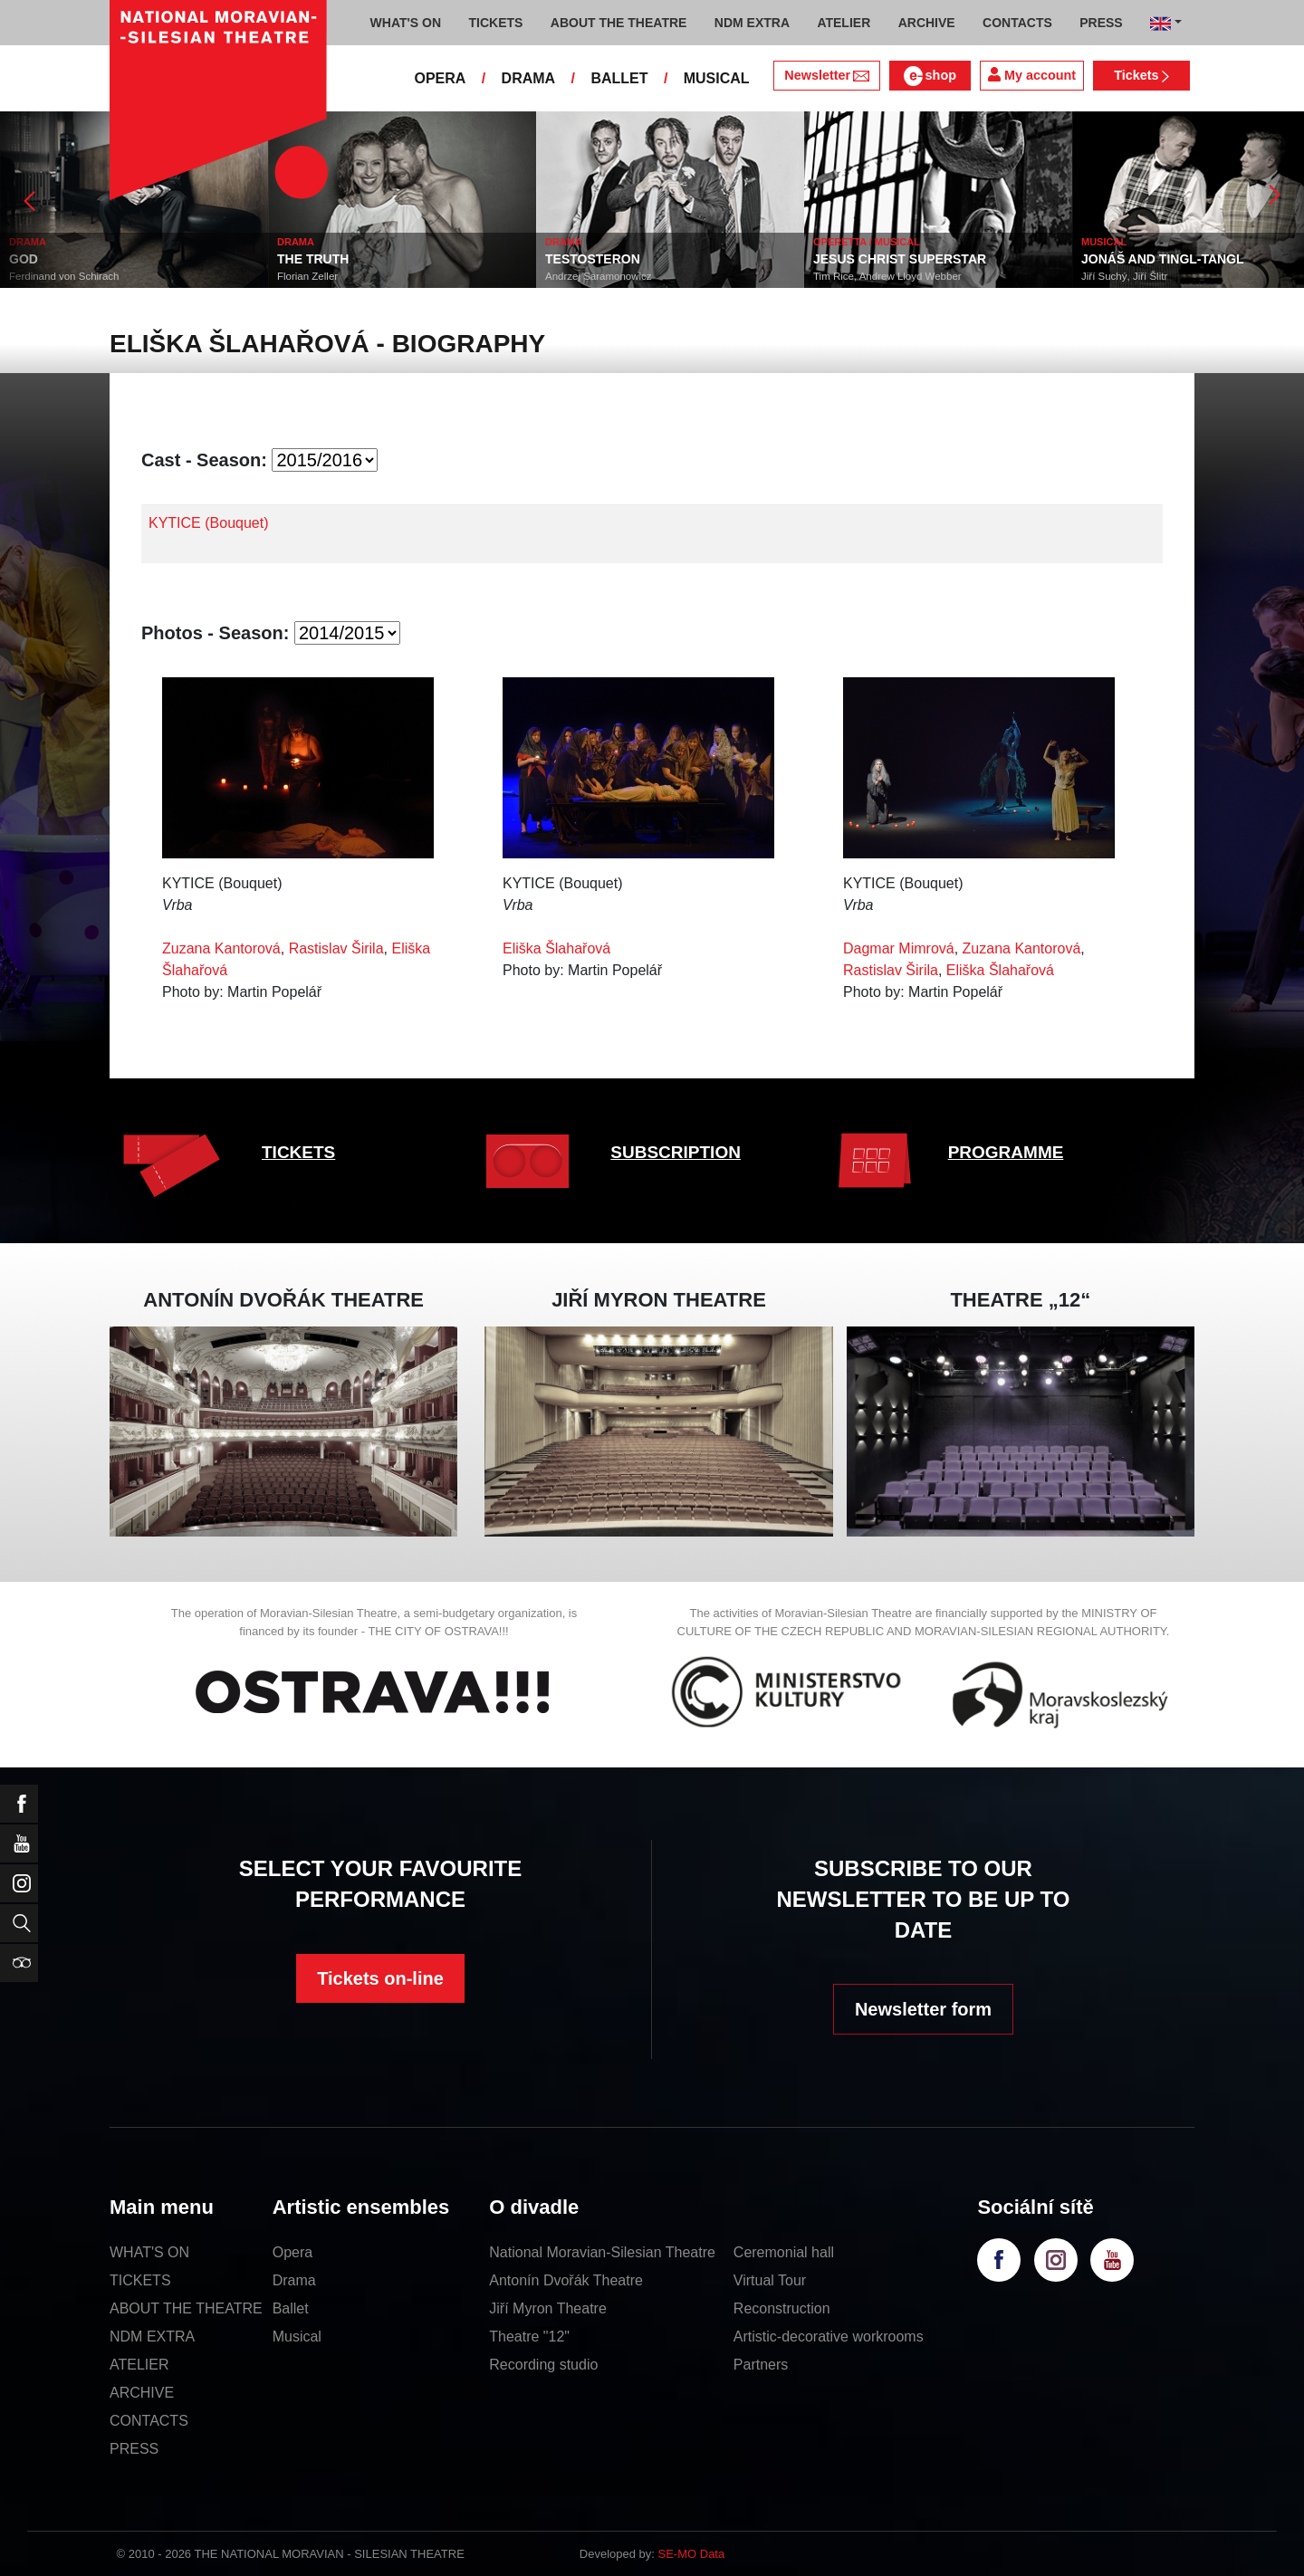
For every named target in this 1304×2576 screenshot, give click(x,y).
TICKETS (298, 1152)
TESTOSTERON (592, 259)
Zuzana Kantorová (221, 948)
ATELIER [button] (843, 22)
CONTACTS (149, 2420)
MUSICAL (717, 78)
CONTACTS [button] (1017, 22)
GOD (23, 259)
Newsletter (826, 75)
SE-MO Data (691, 2554)
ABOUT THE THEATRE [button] (619, 22)
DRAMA (529, 78)
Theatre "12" (529, 2336)
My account (1032, 74)
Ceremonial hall (784, 2252)
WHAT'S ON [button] (406, 22)
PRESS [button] (1100, 22)
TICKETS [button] (495, 22)
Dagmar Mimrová (898, 948)
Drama (294, 2280)
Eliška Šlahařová (556, 948)
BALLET (618, 78)
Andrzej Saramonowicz (598, 276)
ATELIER (139, 2364)
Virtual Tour (770, 2280)
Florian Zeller (307, 276)
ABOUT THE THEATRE (186, 2308)
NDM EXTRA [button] (752, 22)
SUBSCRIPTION (675, 1152)
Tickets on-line (380, 1978)
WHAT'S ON (149, 2252)
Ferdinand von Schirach (64, 276)
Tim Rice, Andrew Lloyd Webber (887, 276)
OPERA (439, 78)
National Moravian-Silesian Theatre (602, 2252)
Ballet (291, 2308)
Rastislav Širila (336, 948)
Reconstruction (782, 2308)
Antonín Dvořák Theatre (566, 2280)
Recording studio (543, 2364)
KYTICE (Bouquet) (209, 523)
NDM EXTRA (152, 2336)
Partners (761, 2364)
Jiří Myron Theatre (548, 2308)
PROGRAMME (1006, 1152)
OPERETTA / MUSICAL (866, 241)
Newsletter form (923, 2009)
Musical (297, 2336)
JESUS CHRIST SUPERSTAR (899, 259)
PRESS (134, 2448)
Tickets (1141, 75)
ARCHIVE (926, 22)
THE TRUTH (313, 259)
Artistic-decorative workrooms (829, 2336)
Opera (292, 2252)
